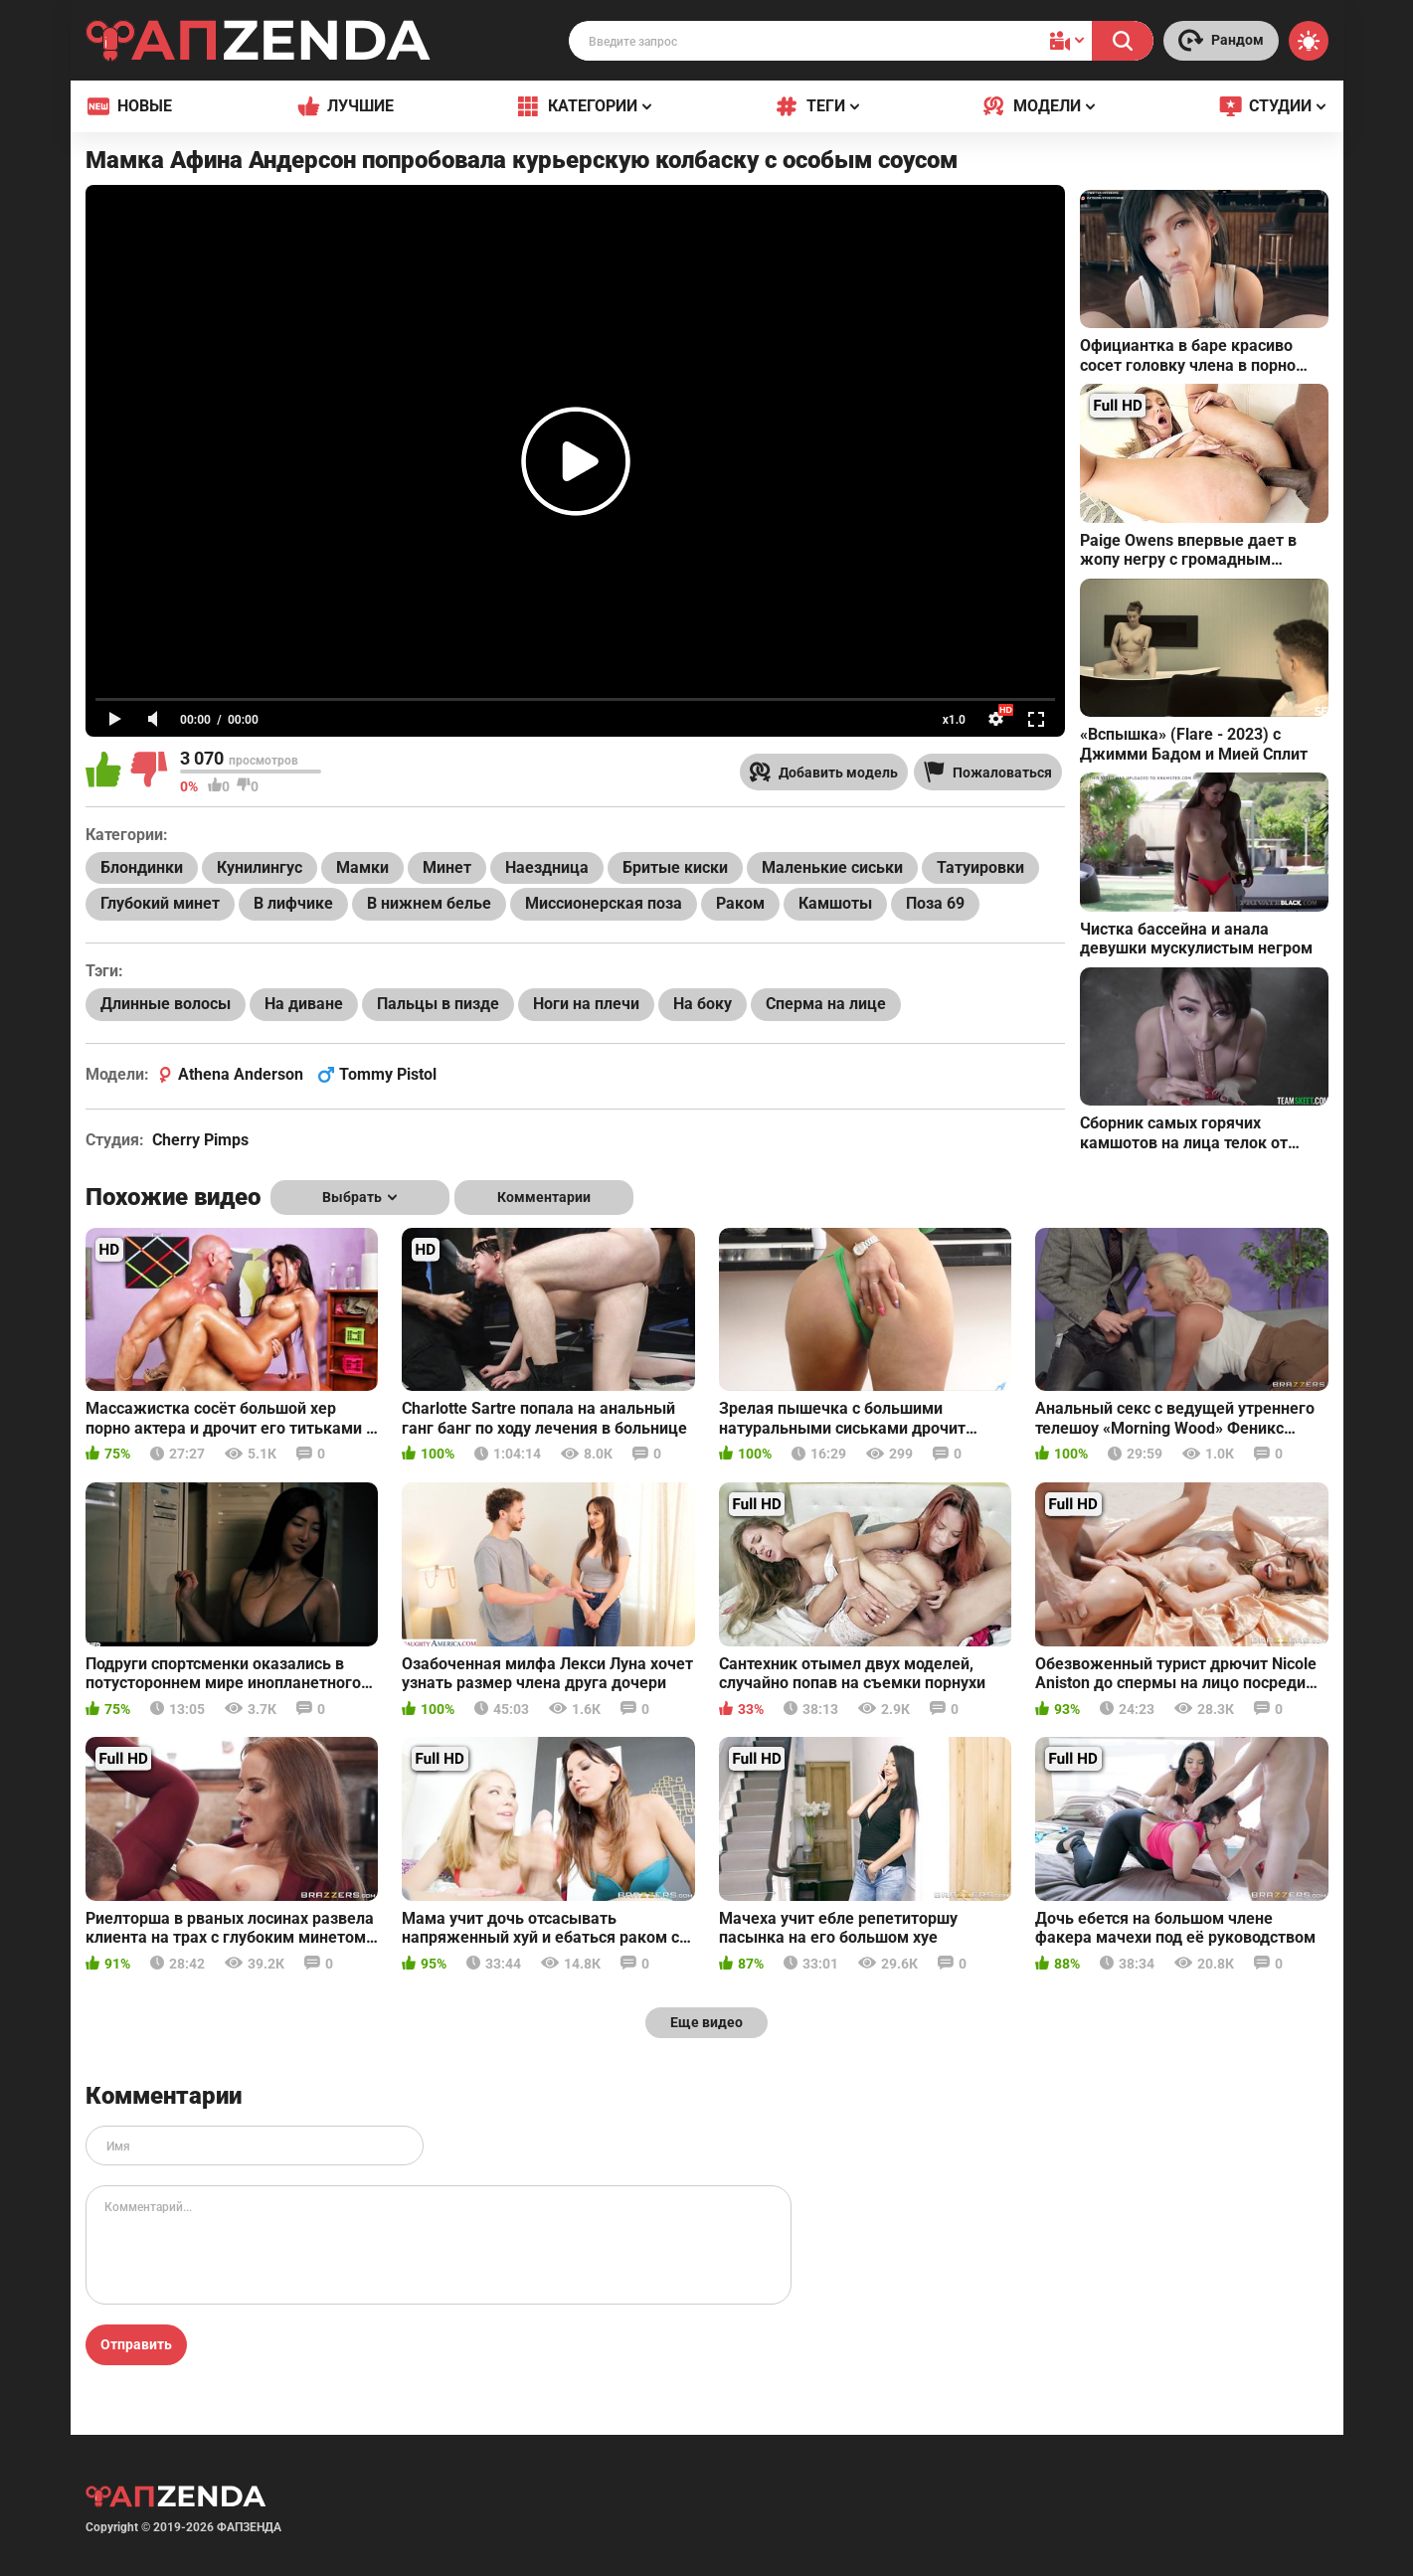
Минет (447, 867)
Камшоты (835, 903)
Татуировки (980, 867)
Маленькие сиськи (832, 867)
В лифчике (293, 903)
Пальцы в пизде (438, 1003)
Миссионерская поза (603, 903)
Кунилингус (259, 867)
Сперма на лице (826, 1003)
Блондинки (141, 867)
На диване (304, 1003)
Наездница (547, 867)
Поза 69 (935, 903)
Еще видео (706, 2022)
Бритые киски (675, 867)
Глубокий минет (160, 903)
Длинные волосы (165, 1003)
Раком (740, 903)
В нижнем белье (429, 903)
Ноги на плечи (586, 1003)
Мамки (362, 867)
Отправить (136, 2344)
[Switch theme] (1308, 41)
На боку (702, 1003)
